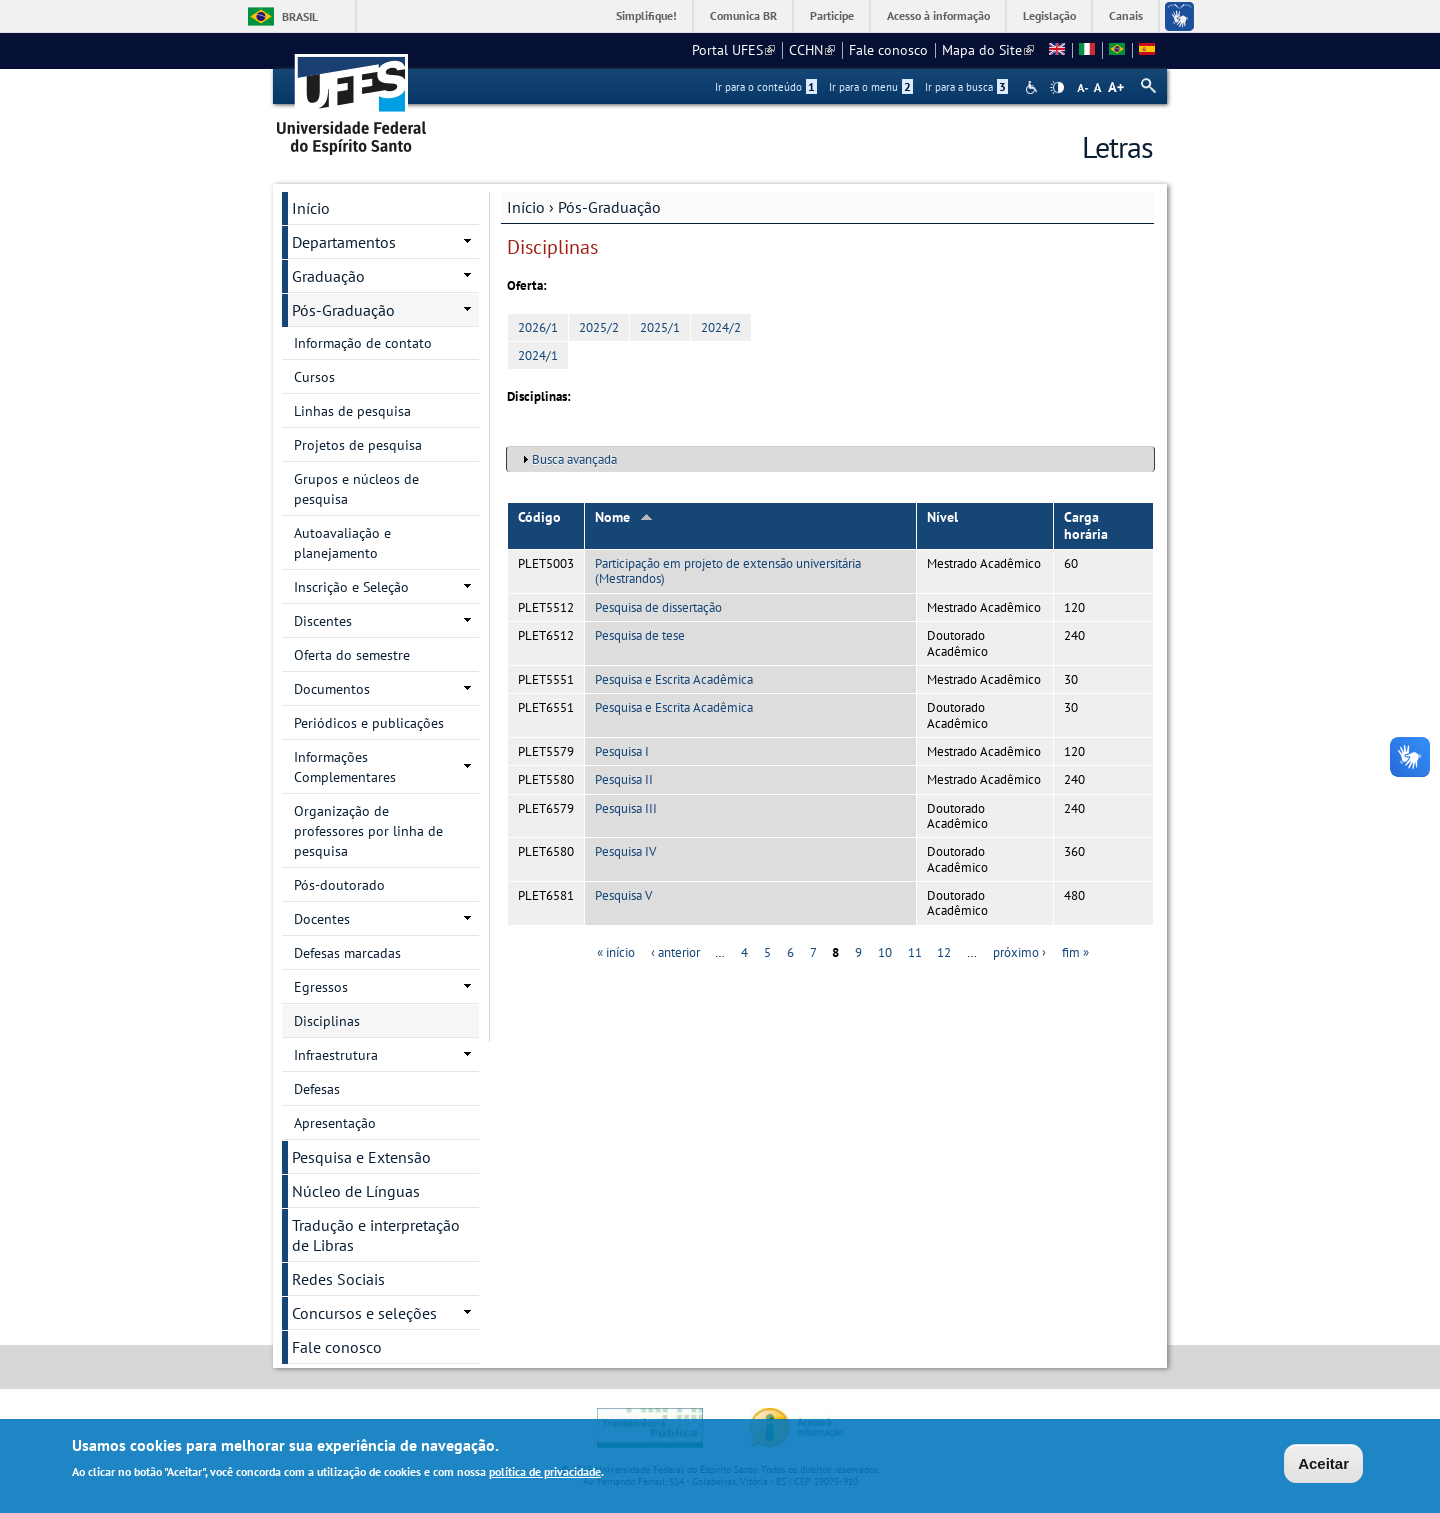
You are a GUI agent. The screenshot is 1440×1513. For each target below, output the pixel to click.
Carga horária (1086, 525)
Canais (1126, 15)
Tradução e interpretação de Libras (376, 1235)
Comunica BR (743, 15)
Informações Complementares (345, 767)
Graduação (328, 276)
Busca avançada (574, 459)
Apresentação (335, 1123)
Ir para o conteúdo (766, 87)
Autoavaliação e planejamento (342, 543)
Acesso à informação (938, 15)
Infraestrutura (336, 1055)
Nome (624, 517)
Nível (942, 517)
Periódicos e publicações (369, 723)
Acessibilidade (1033, 87)
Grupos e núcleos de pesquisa (356, 489)
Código (539, 517)
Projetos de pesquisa (358, 445)
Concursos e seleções (364, 1313)
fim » (1075, 952)
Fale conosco (888, 50)
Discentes (323, 621)
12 (944, 952)
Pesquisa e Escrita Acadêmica (674, 679)
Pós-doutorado (339, 885)
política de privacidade (545, 1472)
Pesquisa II (624, 779)
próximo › (1019, 952)
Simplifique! (646, 15)
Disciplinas (327, 1021)
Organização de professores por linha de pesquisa (368, 831)
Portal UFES (733, 50)
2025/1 (660, 327)
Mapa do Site (988, 50)
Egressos (321, 987)
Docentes (322, 919)
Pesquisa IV (625, 851)
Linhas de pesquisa (352, 411)
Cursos (314, 377)
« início (616, 952)
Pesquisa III (626, 808)
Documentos (332, 689)
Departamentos (344, 242)
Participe (832, 15)
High (1057, 88)
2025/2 (599, 327)
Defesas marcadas (347, 953)
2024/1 (538, 355)
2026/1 (538, 327)
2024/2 (721, 327)
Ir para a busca (966, 87)
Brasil (300, 16)
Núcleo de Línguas (356, 1191)
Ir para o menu (871, 87)
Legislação (1049, 15)
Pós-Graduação (609, 207)
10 (885, 952)
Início (526, 207)
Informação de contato (363, 343)
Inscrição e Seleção (351, 587)
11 (915, 952)
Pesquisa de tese (640, 635)
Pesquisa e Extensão (361, 1157)
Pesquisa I (622, 751)
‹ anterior (675, 952)
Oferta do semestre (352, 655)
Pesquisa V (623, 895)
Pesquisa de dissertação (658, 607)
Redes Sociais (338, 1279)
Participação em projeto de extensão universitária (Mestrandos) (728, 571)
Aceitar (1323, 1464)
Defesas (317, 1089)
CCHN (812, 50)
